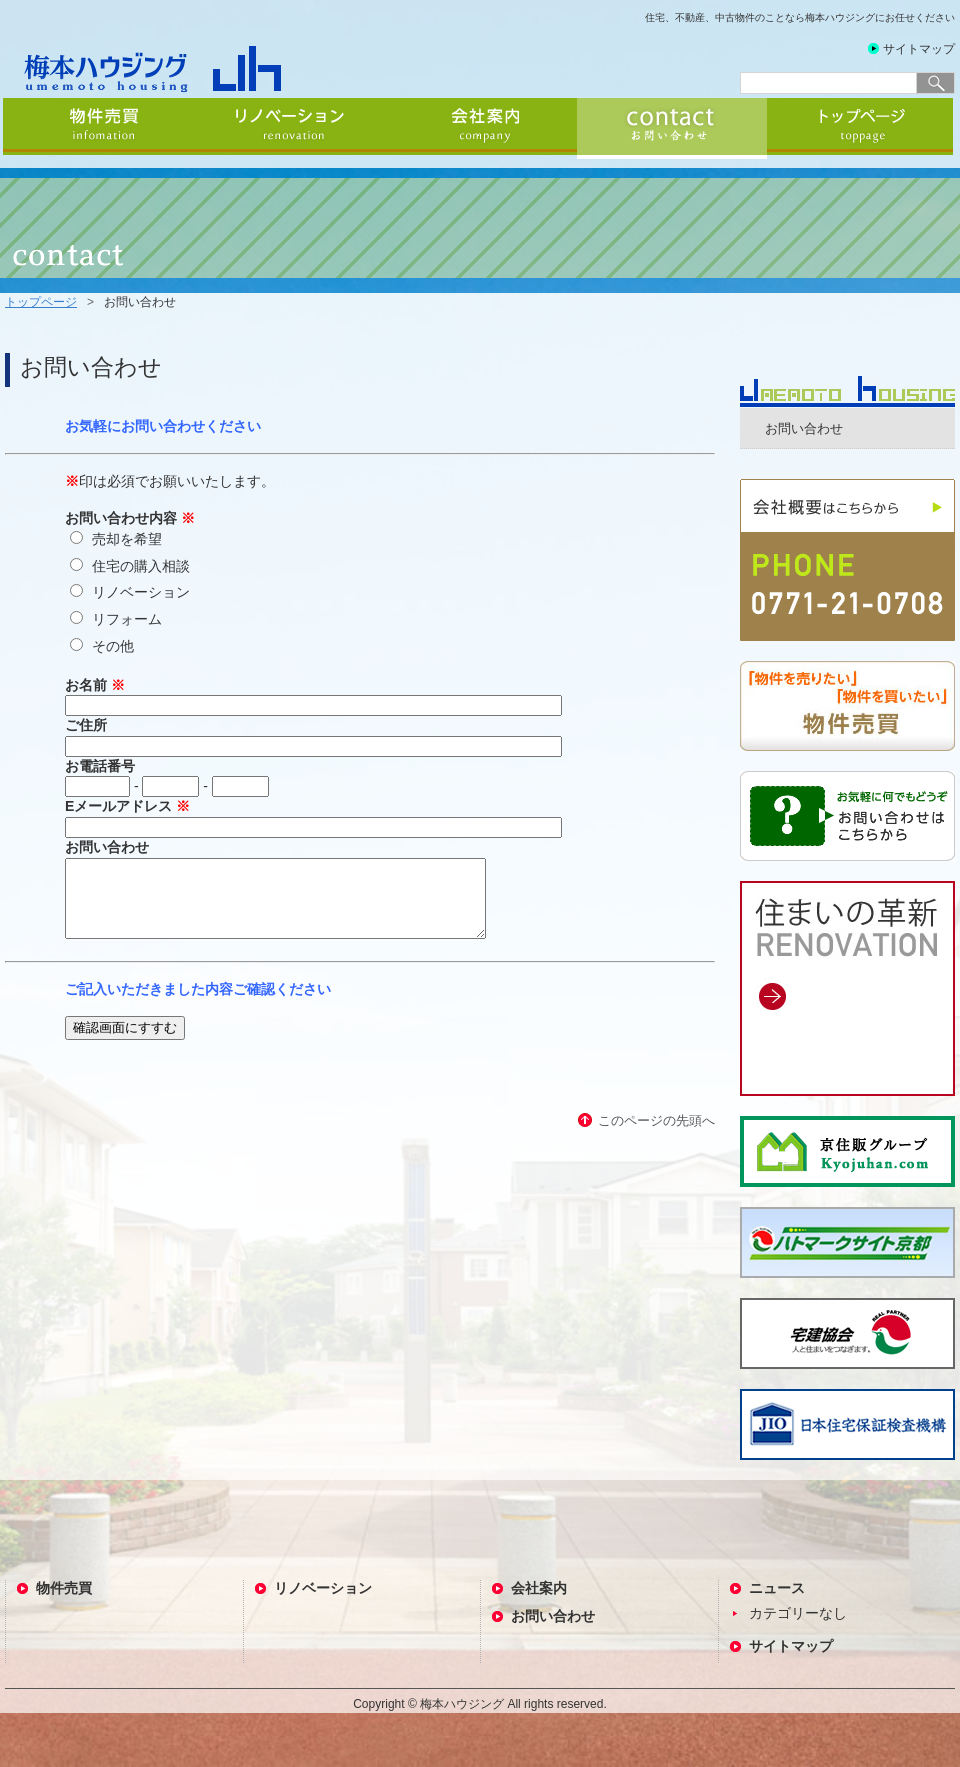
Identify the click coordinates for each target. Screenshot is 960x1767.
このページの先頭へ (656, 1135)
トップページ (862, 128)
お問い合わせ (672, 128)
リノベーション (292, 128)
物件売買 (100, 128)
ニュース (777, 1588)
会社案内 (482, 128)
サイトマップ (919, 49)
